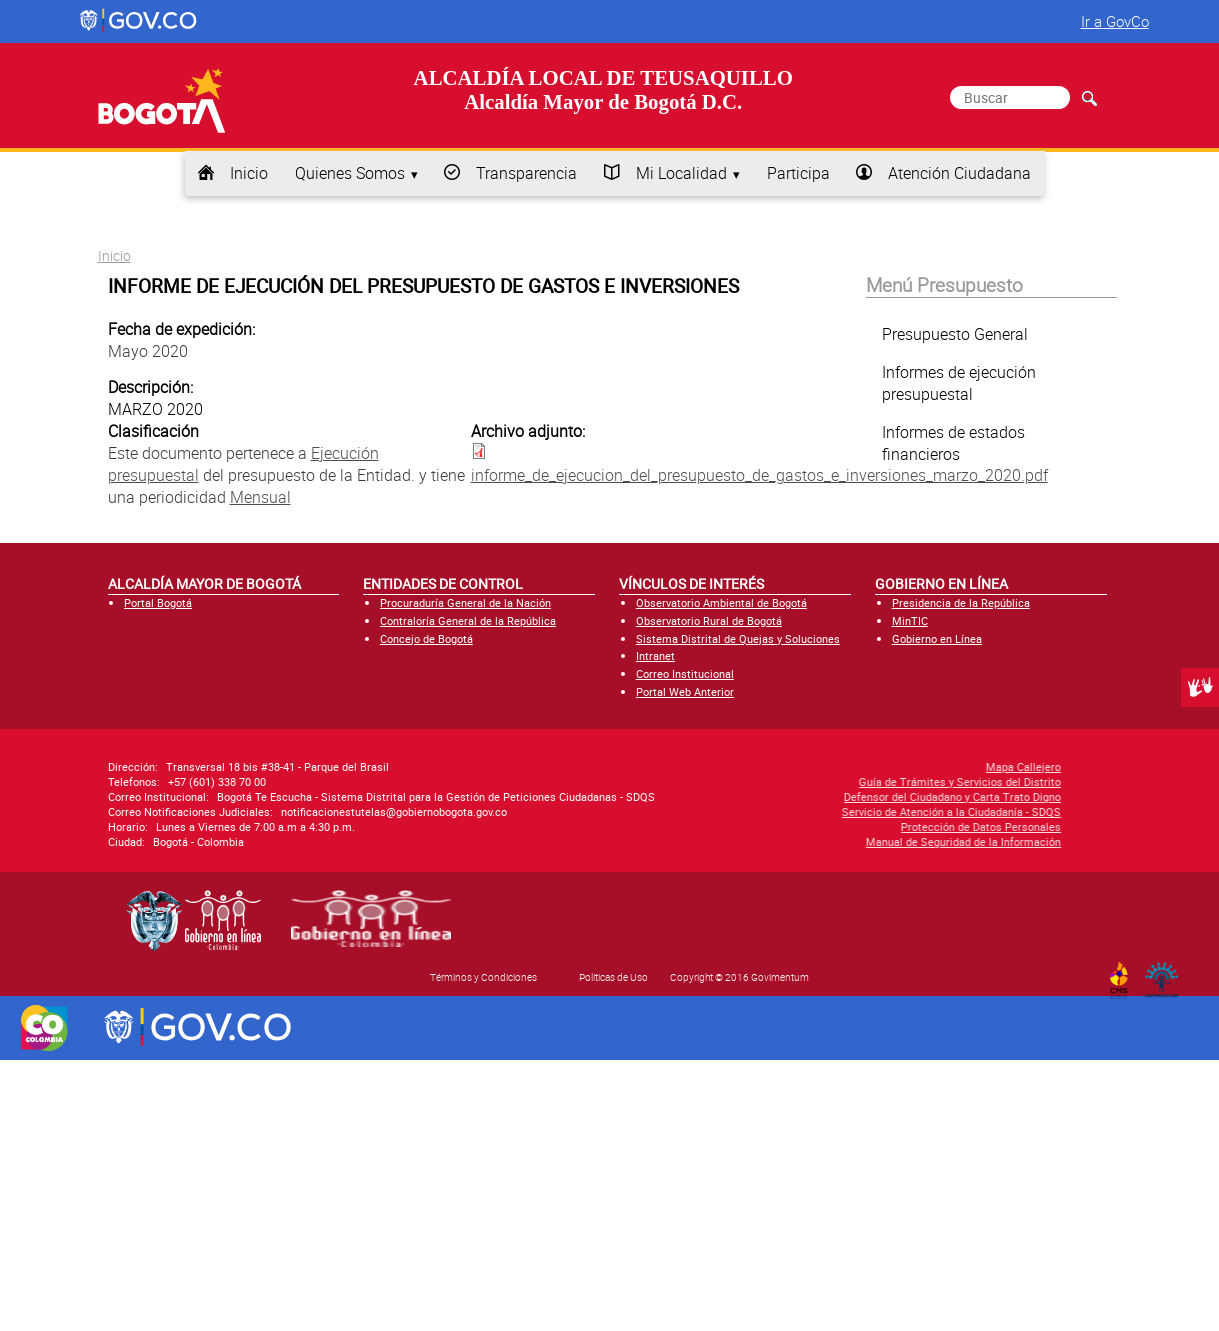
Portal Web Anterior (685, 691)
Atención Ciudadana (959, 173)
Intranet (655, 655)
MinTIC (910, 620)
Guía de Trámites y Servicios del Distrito (804, 781)
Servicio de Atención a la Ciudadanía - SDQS (795, 811)
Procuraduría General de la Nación (465, 602)
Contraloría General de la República (468, 620)
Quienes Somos (350, 173)
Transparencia (526, 173)
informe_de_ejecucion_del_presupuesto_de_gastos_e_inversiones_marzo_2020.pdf (759, 475)
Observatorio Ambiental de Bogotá (721, 602)
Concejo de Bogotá (426, 638)
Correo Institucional (685, 673)
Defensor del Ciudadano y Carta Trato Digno (796, 796)
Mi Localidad (681, 173)
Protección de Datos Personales (825, 826)
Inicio (249, 173)
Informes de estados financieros (953, 443)
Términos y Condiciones (483, 977)
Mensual (260, 497)
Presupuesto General (955, 334)
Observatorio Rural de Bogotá (709, 620)
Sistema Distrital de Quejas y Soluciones (738, 638)
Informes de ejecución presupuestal (959, 383)
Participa (798, 173)
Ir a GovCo (1115, 21)
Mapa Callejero (867, 766)
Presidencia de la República (961, 602)
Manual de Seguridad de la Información (807, 841)
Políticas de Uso (613, 977)
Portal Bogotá (158, 602)
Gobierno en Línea (937, 638)
